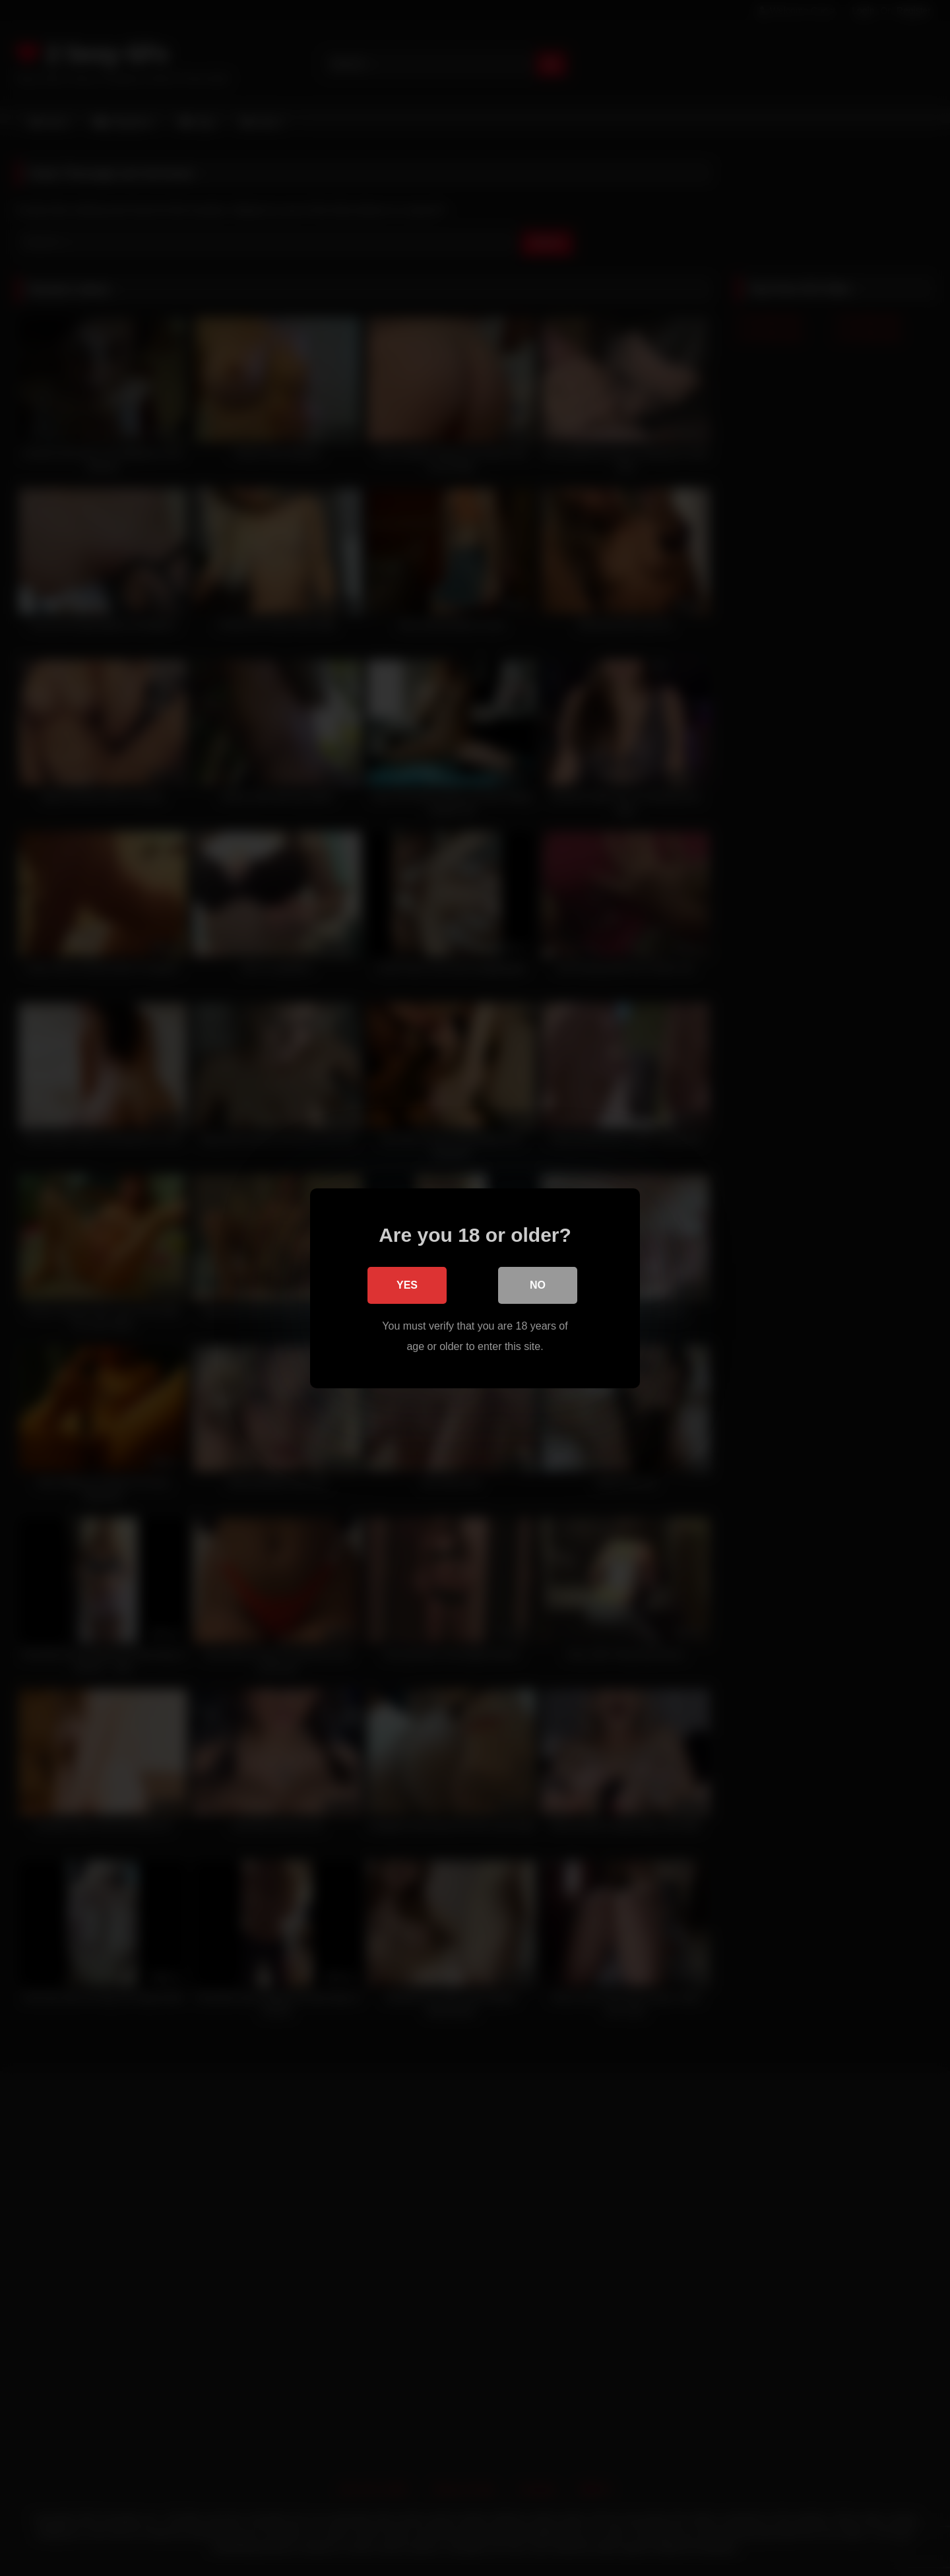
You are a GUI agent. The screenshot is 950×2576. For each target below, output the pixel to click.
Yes (407, 1284)
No (538, 1284)
